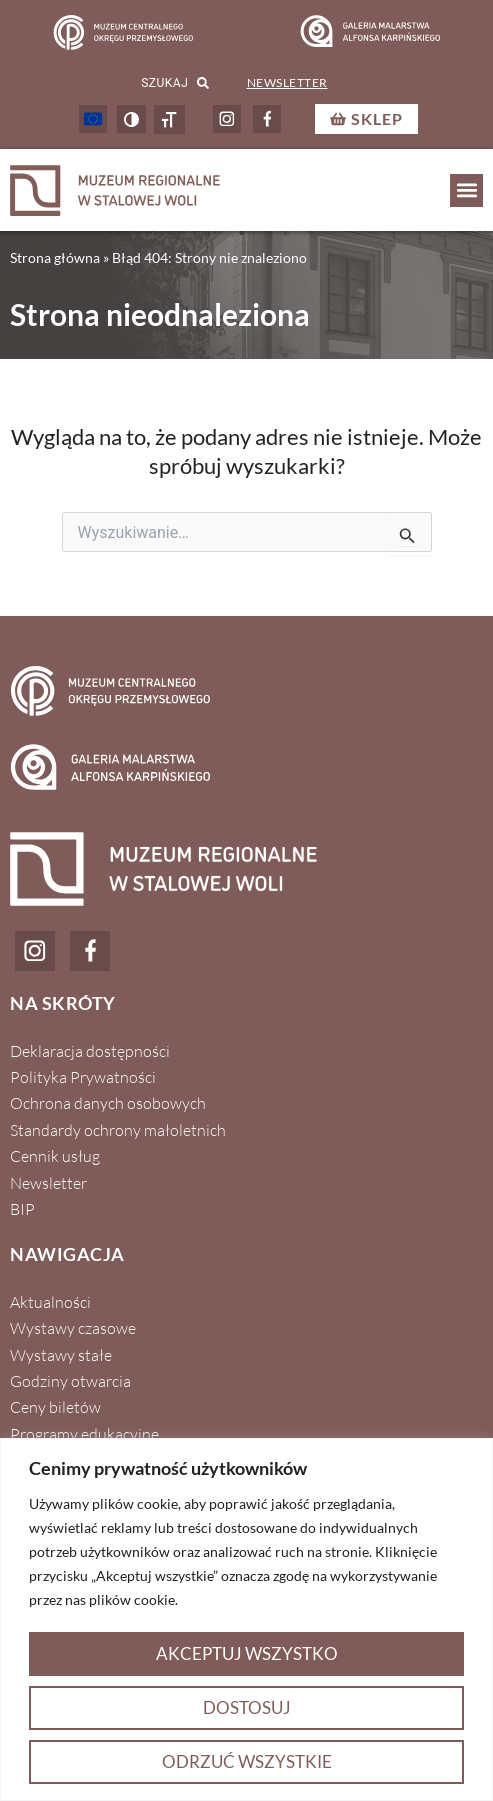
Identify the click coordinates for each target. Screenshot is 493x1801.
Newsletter (287, 82)
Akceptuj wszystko (247, 1653)
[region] (246, 1619)
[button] (466, 190)
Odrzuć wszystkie (247, 1761)
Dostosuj (247, 1707)
